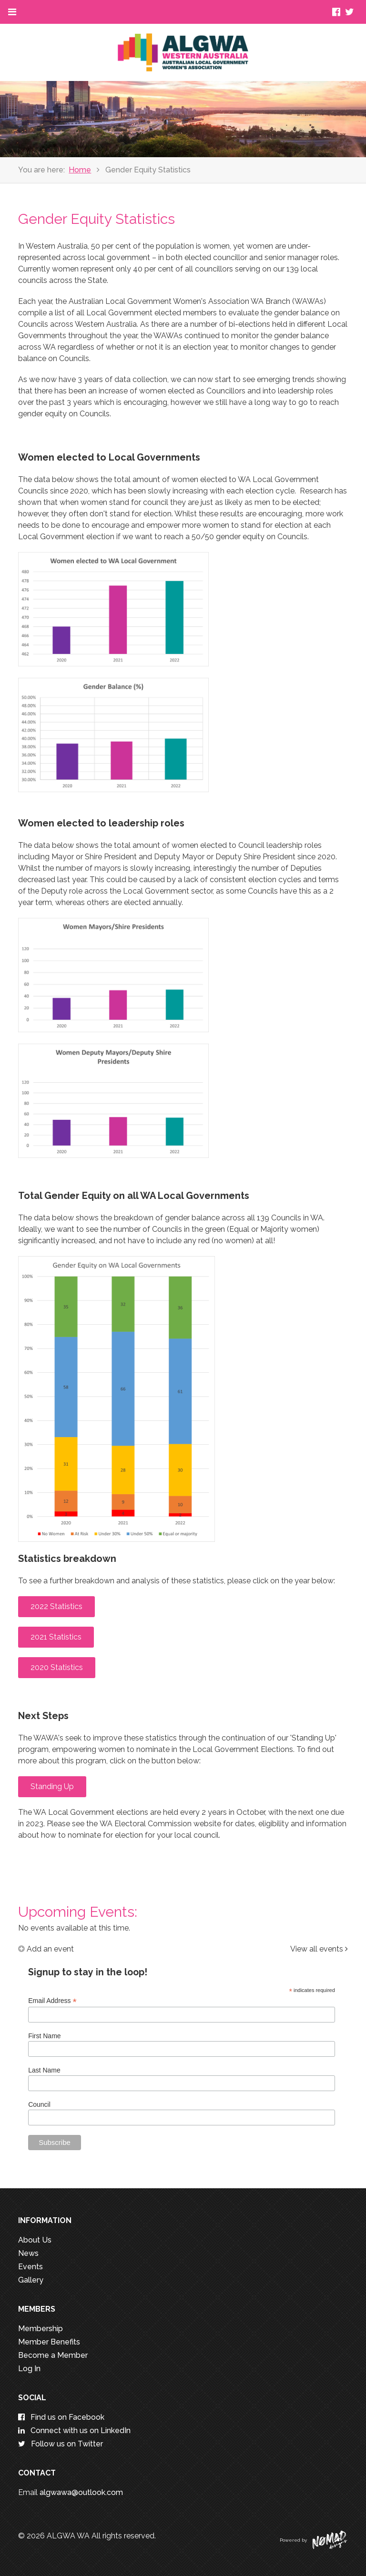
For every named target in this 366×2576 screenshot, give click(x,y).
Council (39, 2104)
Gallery (30, 2279)
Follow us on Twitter (60, 2443)
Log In (29, 2368)
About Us (34, 2239)
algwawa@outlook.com (81, 2492)
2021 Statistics (55, 1636)
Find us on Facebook (61, 2417)
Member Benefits (49, 2341)
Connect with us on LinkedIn (74, 2430)
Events (30, 2266)
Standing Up (52, 1786)
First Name (44, 2036)
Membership (40, 2328)
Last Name (44, 2070)
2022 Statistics (56, 1606)
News (28, 2253)
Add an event (46, 1948)
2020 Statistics (56, 1667)
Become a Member (53, 2355)
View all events (319, 1948)
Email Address (52, 2000)
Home (80, 169)
